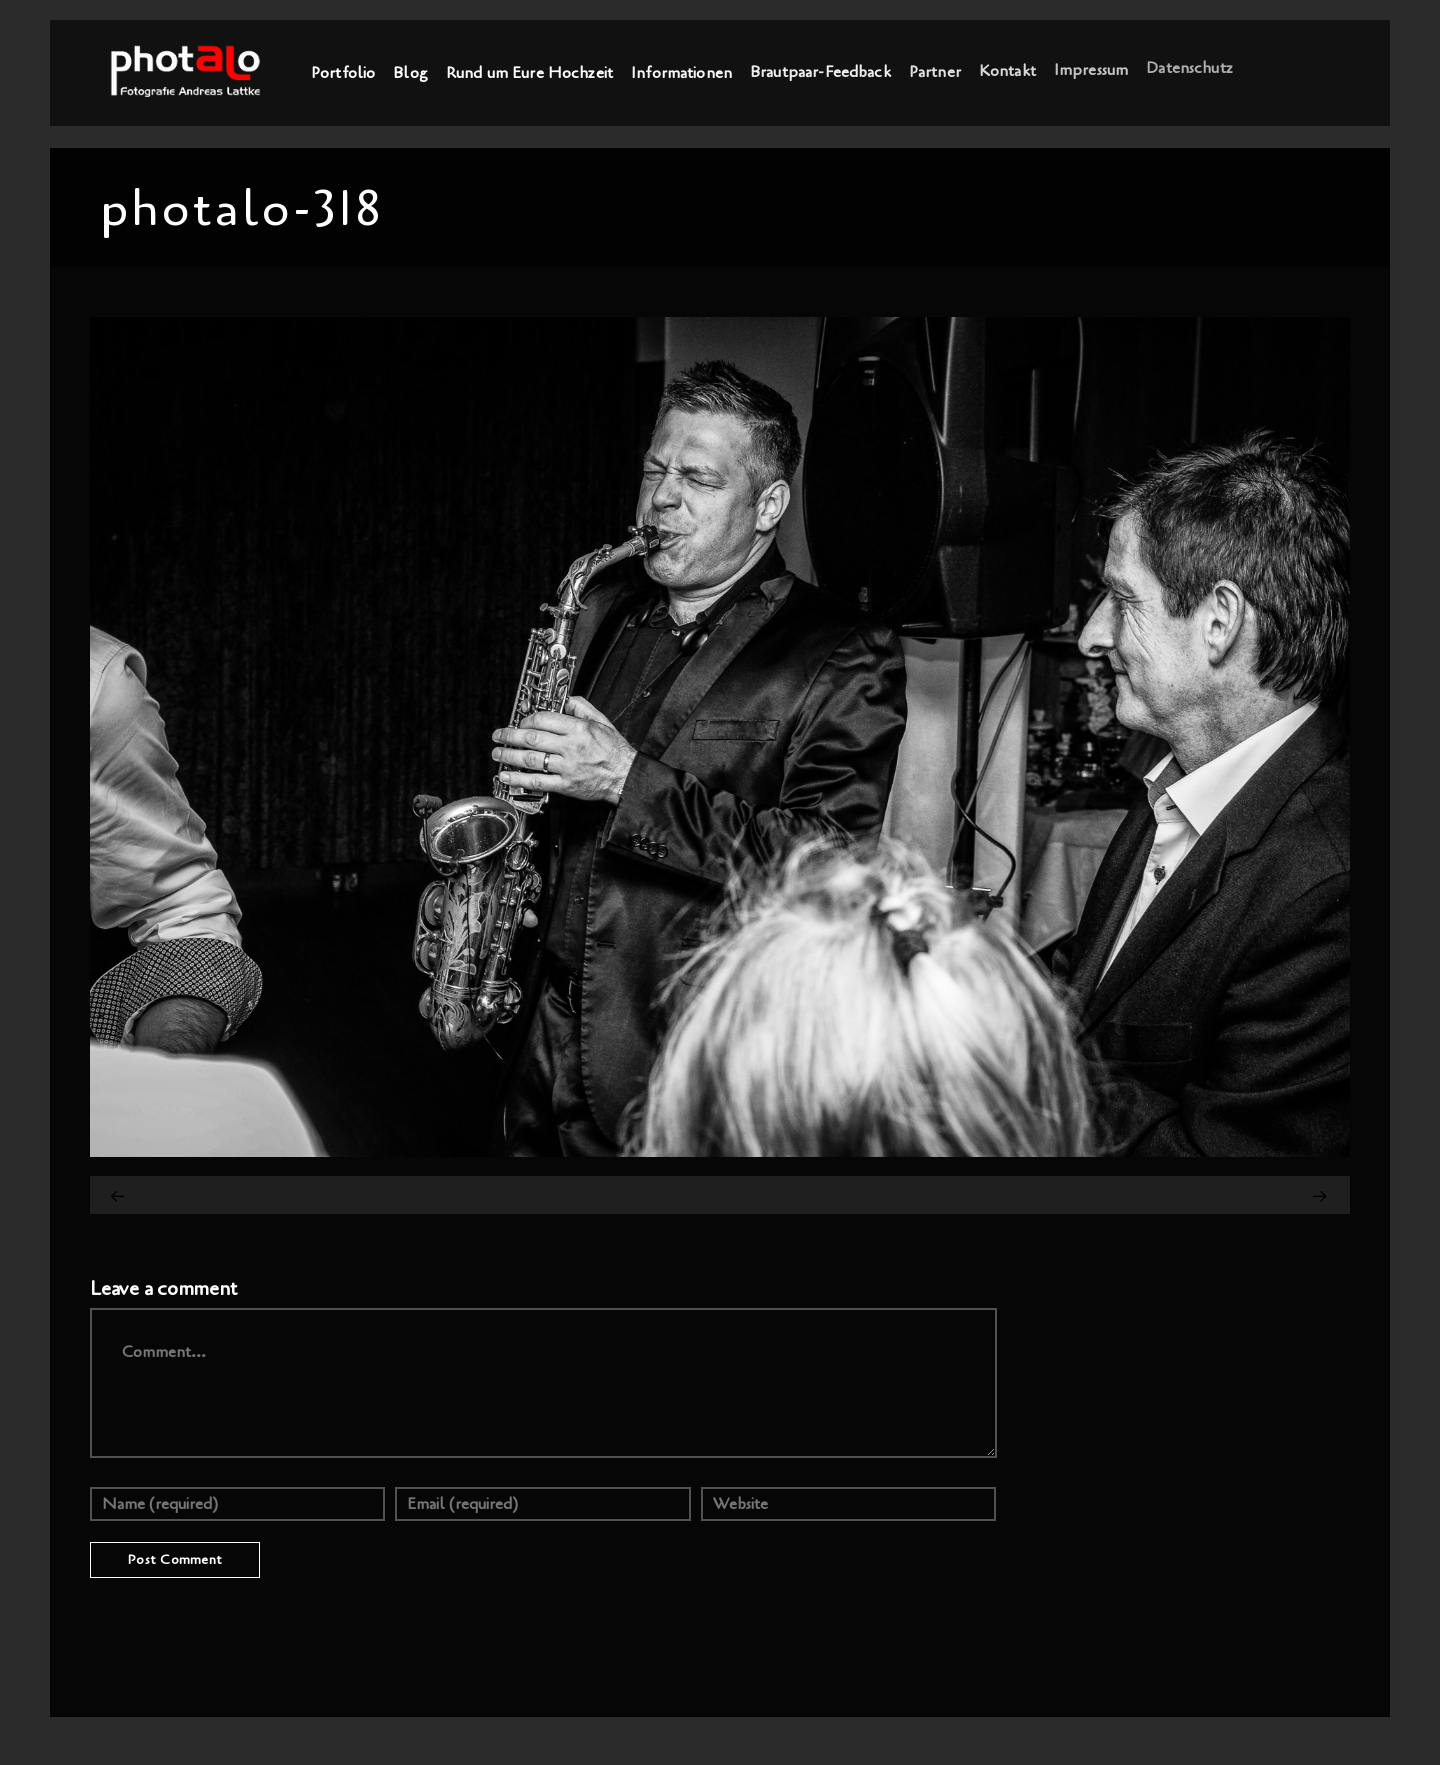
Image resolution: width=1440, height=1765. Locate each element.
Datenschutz (1189, 66)
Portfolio (343, 73)
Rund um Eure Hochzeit (529, 72)
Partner (935, 70)
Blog (410, 73)
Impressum (1091, 68)
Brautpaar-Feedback (820, 71)
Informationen (681, 72)
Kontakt (1007, 69)
